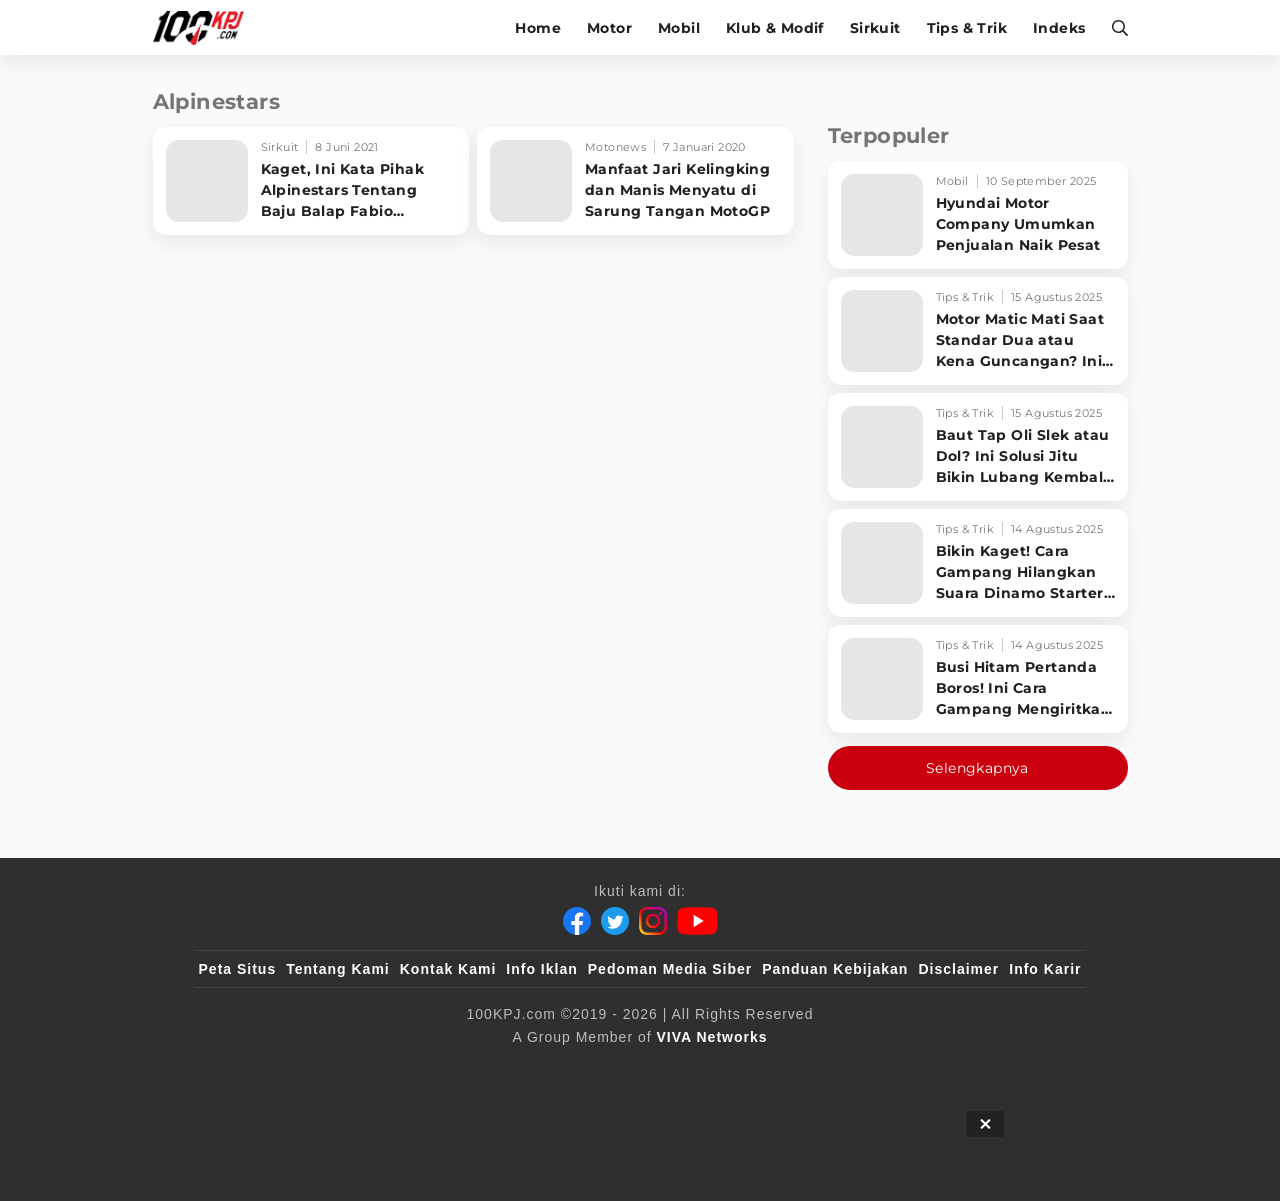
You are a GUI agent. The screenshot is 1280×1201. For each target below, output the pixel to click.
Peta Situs (238, 969)
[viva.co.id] (252, 1070)
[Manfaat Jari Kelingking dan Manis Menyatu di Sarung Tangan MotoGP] (635, 181)
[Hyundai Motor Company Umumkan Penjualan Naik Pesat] (978, 215)
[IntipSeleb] (930, 1070)
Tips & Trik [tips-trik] (967, 28)
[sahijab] (429, 1070)
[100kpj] (347, 1070)
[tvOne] (679, 1070)
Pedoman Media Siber (670, 969)
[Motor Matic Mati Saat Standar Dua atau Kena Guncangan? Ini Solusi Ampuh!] (978, 331)
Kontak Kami (448, 969)
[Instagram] (653, 921)
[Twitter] (615, 921)
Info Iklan (541, 969)
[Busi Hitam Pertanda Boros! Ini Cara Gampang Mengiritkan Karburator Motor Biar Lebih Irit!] (978, 679)
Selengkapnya (977, 768)
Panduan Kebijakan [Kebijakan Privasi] (835, 969)
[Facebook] (577, 921)
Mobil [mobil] (679, 28)
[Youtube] (697, 921)
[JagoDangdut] (1035, 1070)
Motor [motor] (609, 28)
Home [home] (538, 28)
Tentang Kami (338, 969)
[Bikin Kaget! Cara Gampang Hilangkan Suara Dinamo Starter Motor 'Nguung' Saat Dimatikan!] (978, 563)
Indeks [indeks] (1059, 28)
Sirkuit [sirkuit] (875, 28)
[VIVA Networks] (712, 1037)
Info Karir (1045, 969)
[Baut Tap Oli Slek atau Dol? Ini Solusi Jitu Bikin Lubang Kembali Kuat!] (978, 447)
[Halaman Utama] (205, 27)
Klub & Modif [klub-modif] (775, 28)
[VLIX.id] (521, 1070)
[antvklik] (832, 1070)
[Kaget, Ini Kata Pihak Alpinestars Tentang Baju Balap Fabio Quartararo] (311, 181)
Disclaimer (958, 969)
